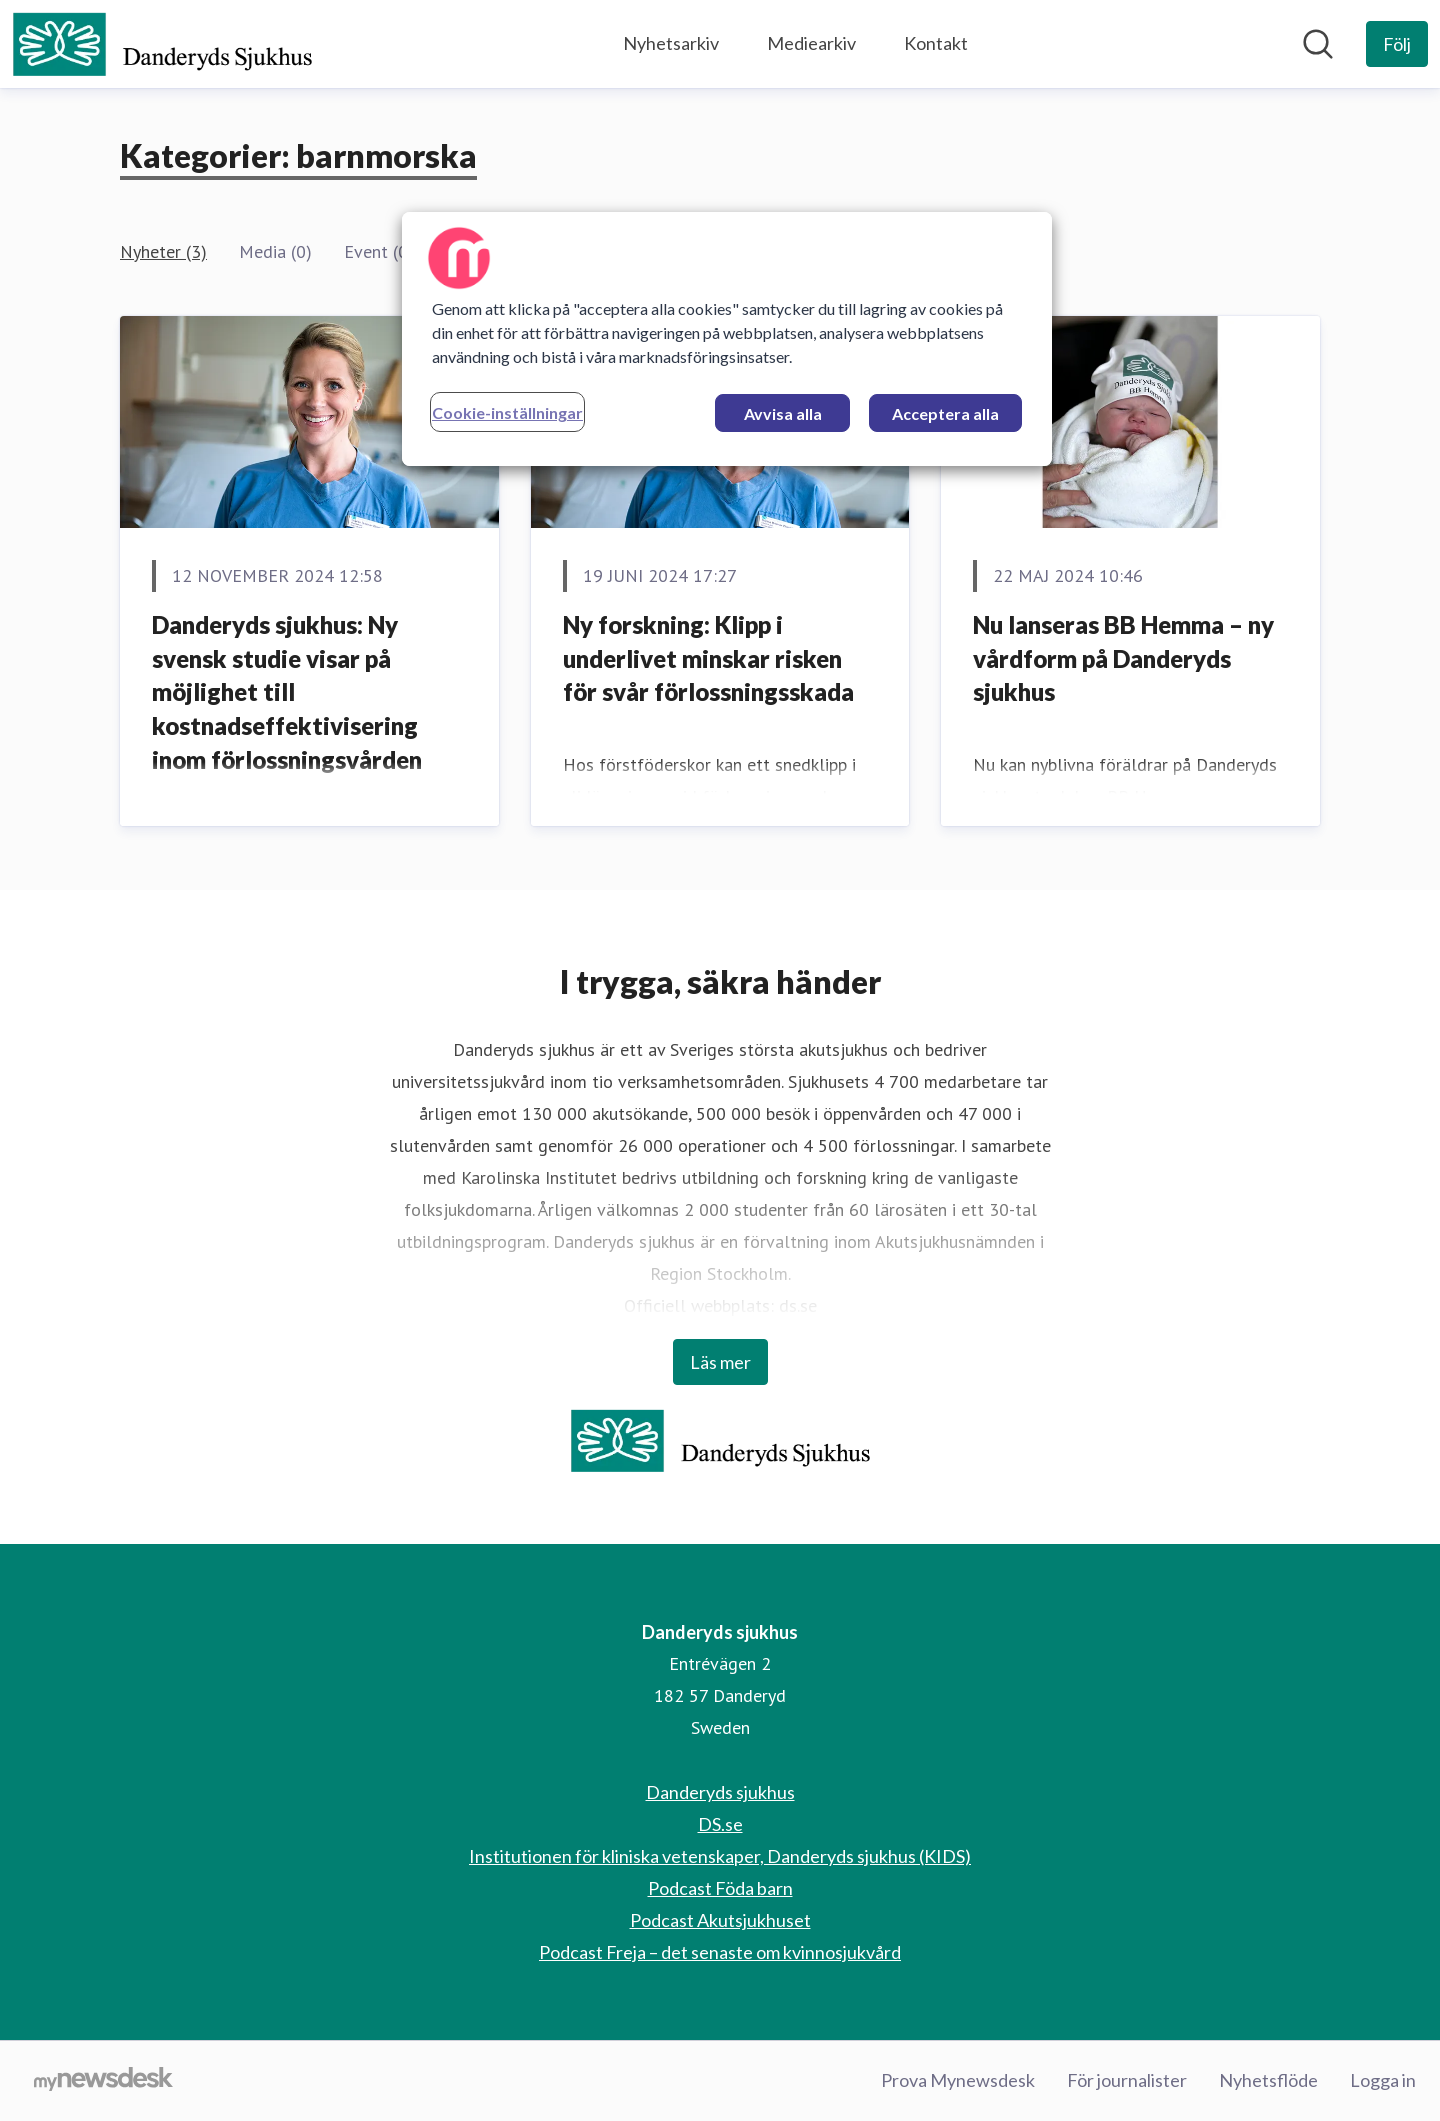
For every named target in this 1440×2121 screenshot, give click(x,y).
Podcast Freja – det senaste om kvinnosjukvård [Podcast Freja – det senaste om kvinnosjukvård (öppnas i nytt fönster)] (720, 1952)
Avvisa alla (783, 413)
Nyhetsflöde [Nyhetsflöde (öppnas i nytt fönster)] (1268, 2080)
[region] (727, 339)
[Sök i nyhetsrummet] (1318, 44)
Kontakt (936, 43)
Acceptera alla (945, 413)
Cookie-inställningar (507, 412)
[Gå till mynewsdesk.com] (103, 2081)
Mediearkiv (811, 43)
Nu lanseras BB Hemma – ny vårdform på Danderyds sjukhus (1123, 658)
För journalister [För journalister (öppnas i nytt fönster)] (1127, 2080)
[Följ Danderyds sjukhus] (1397, 44)
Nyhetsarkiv (671, 43)
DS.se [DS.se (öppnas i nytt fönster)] (720, 1824)
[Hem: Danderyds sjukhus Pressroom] (162, 44)
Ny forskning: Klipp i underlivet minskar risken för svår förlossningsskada (708, 658)
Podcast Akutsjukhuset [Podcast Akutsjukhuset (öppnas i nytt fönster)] (720, 1920)
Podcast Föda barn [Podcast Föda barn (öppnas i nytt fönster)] (720, 1888)
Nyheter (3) (163, 251)
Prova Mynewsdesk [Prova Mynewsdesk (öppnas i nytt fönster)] (958, 2080)
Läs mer (720, 1362)
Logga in (1383, 2080)
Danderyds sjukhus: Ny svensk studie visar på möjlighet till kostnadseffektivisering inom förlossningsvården (287, 691)
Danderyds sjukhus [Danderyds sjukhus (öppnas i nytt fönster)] (720, 1792)
